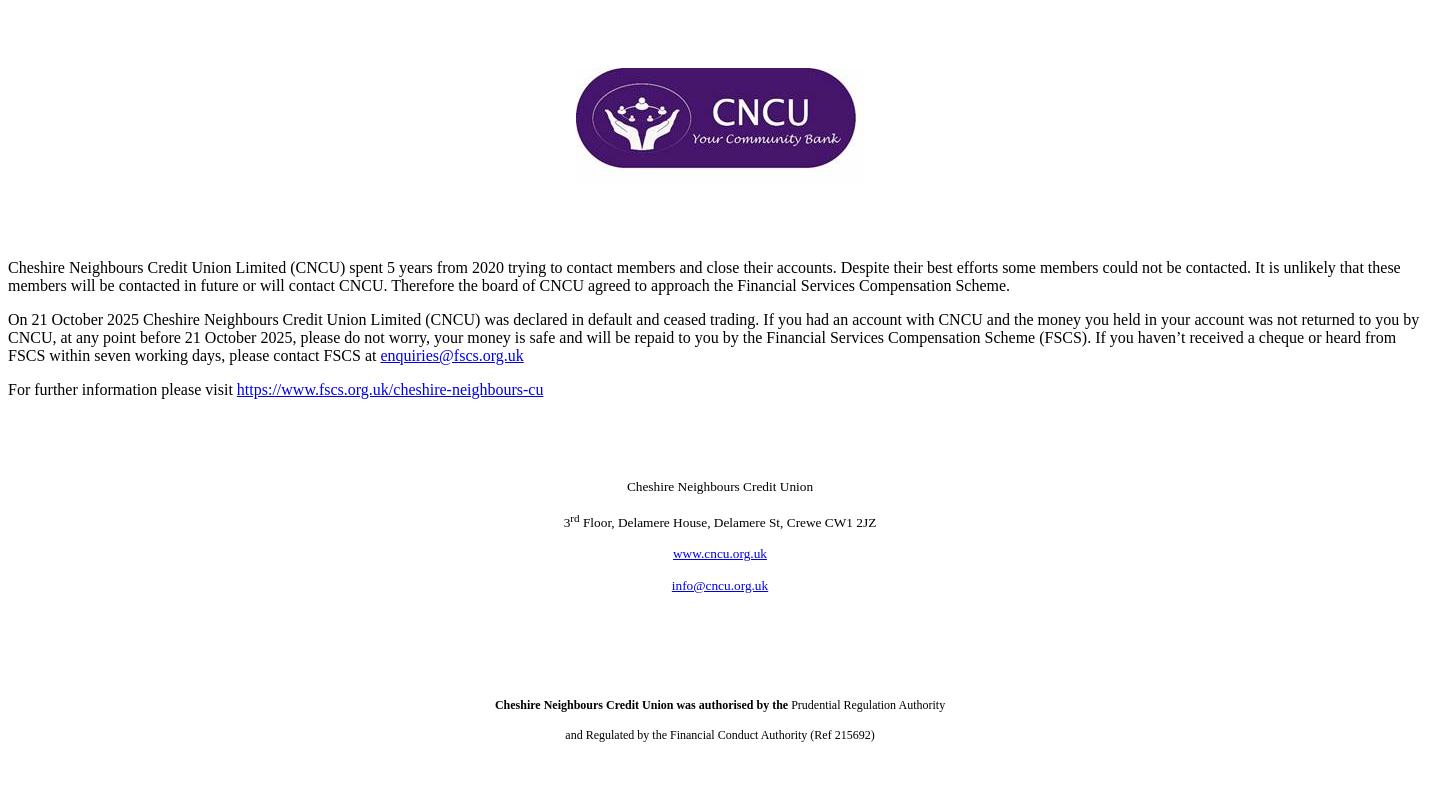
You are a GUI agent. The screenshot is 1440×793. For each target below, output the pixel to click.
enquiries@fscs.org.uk (451, 355)
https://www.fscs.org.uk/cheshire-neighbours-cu (390, 389)
